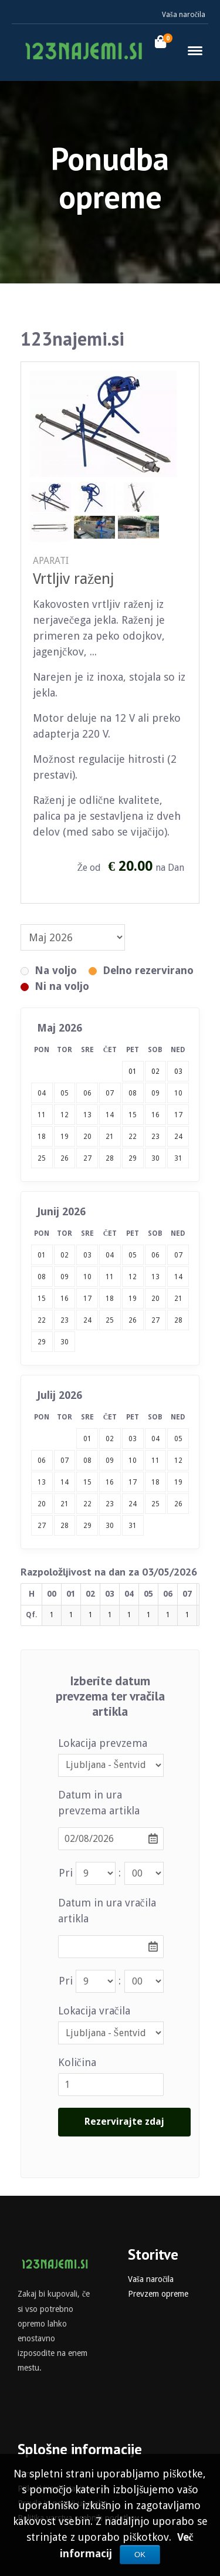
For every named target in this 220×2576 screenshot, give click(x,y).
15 (132, 1115)
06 (87, 1093)
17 (178, 1115)
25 (42, 1158)
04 (42, 1093)
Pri (66, 1873)
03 (87, 1255)
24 (178, 1137)
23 (155, 1137)
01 (42, 1255)
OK (139, 2554)
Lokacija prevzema (102, 1743)
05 (64, 1093)
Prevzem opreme (158, 2293)
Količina (77, 2062)
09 (155, 1093)
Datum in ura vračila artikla (107, 1910)
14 (110, 1115)
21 (110, 1137)
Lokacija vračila (94, 2010)
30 (155, 1158)
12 (64, 1115)
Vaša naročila (183, 15)
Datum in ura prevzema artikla (99, 1803)
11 (42, 1115)
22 (132, 1137)
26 (64, 1158)
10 (178, 1093)
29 (132, 1158)
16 (155, 1115)
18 (42, 1137)
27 (87, 1158)
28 (110, 1158)
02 (64, 1255)
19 (64, 1137)
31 (178, 1158)
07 (110, 1093)
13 (87, 1115)
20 (87, 1137)
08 (132, 1093)
